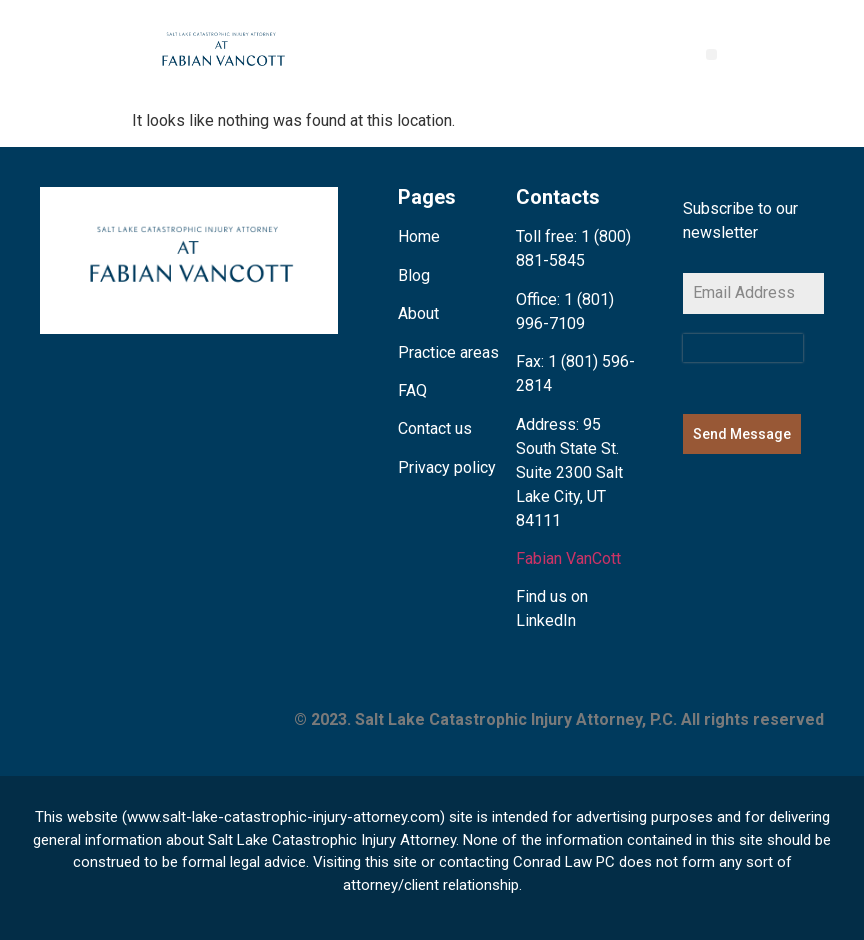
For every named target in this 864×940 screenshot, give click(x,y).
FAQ (412, 390)
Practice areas (448, 352)
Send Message (742, 434)
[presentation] (743, 348)
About (418, 313)
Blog (414, 275)
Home (419, 236)
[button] (711, 54)
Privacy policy (447, 467)
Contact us (435, 428)
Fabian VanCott (568, 558)
